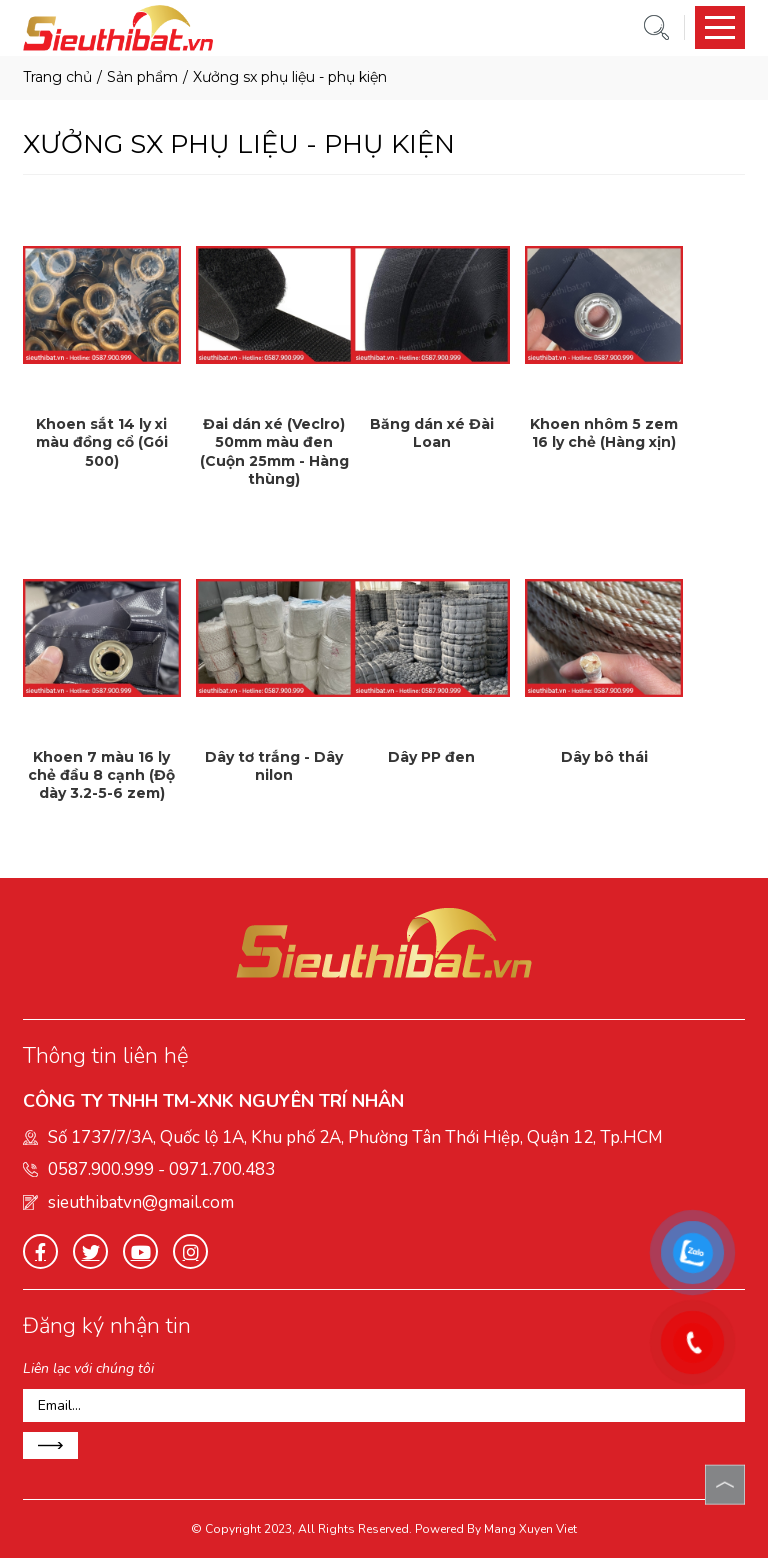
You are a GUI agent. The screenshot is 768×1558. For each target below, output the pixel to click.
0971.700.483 (222, 1169)
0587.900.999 (101, 1169)
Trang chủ (57, 77)
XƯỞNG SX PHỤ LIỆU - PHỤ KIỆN (290, 77)
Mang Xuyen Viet (530, 1529)
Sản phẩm (142, 77)
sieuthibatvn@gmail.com (141, 1202)
